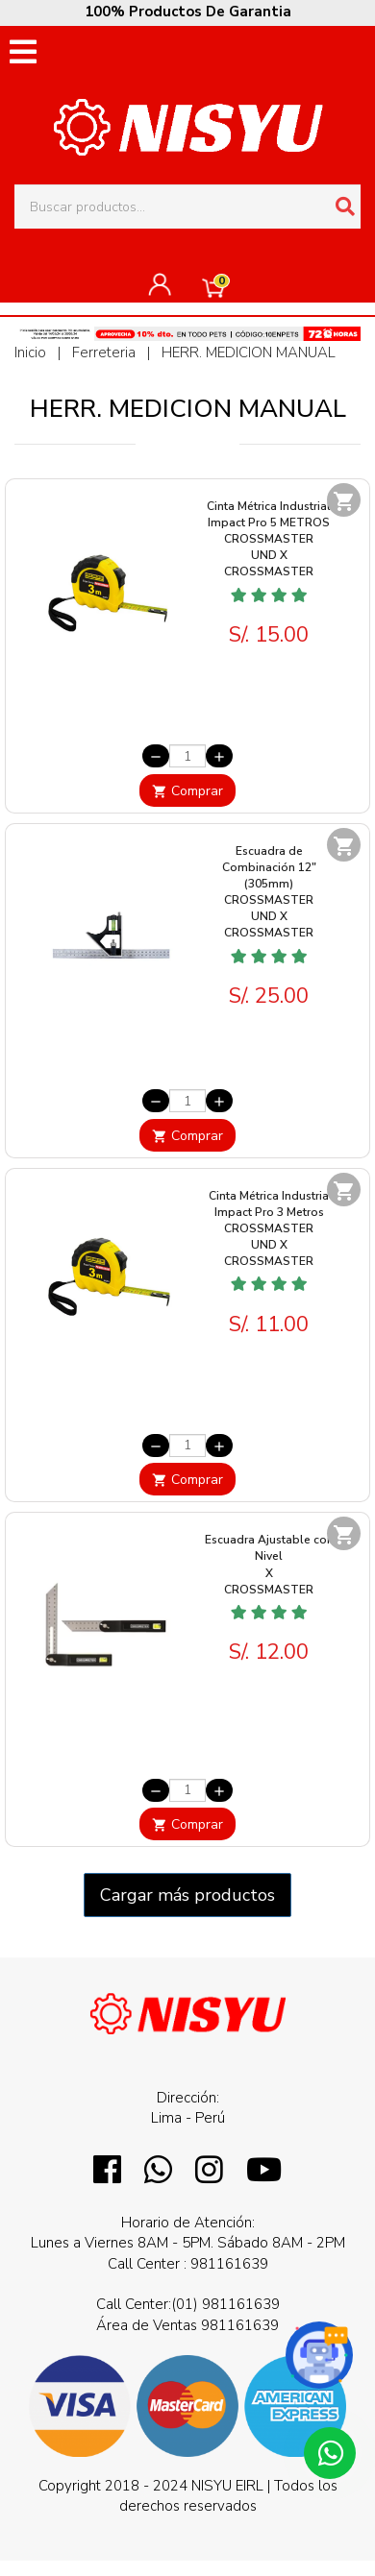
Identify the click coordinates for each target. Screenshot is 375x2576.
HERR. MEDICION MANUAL (249, 352)
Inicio (30, 352)
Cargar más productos (187, 1895)
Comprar (187, 791)
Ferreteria (105, 352)
